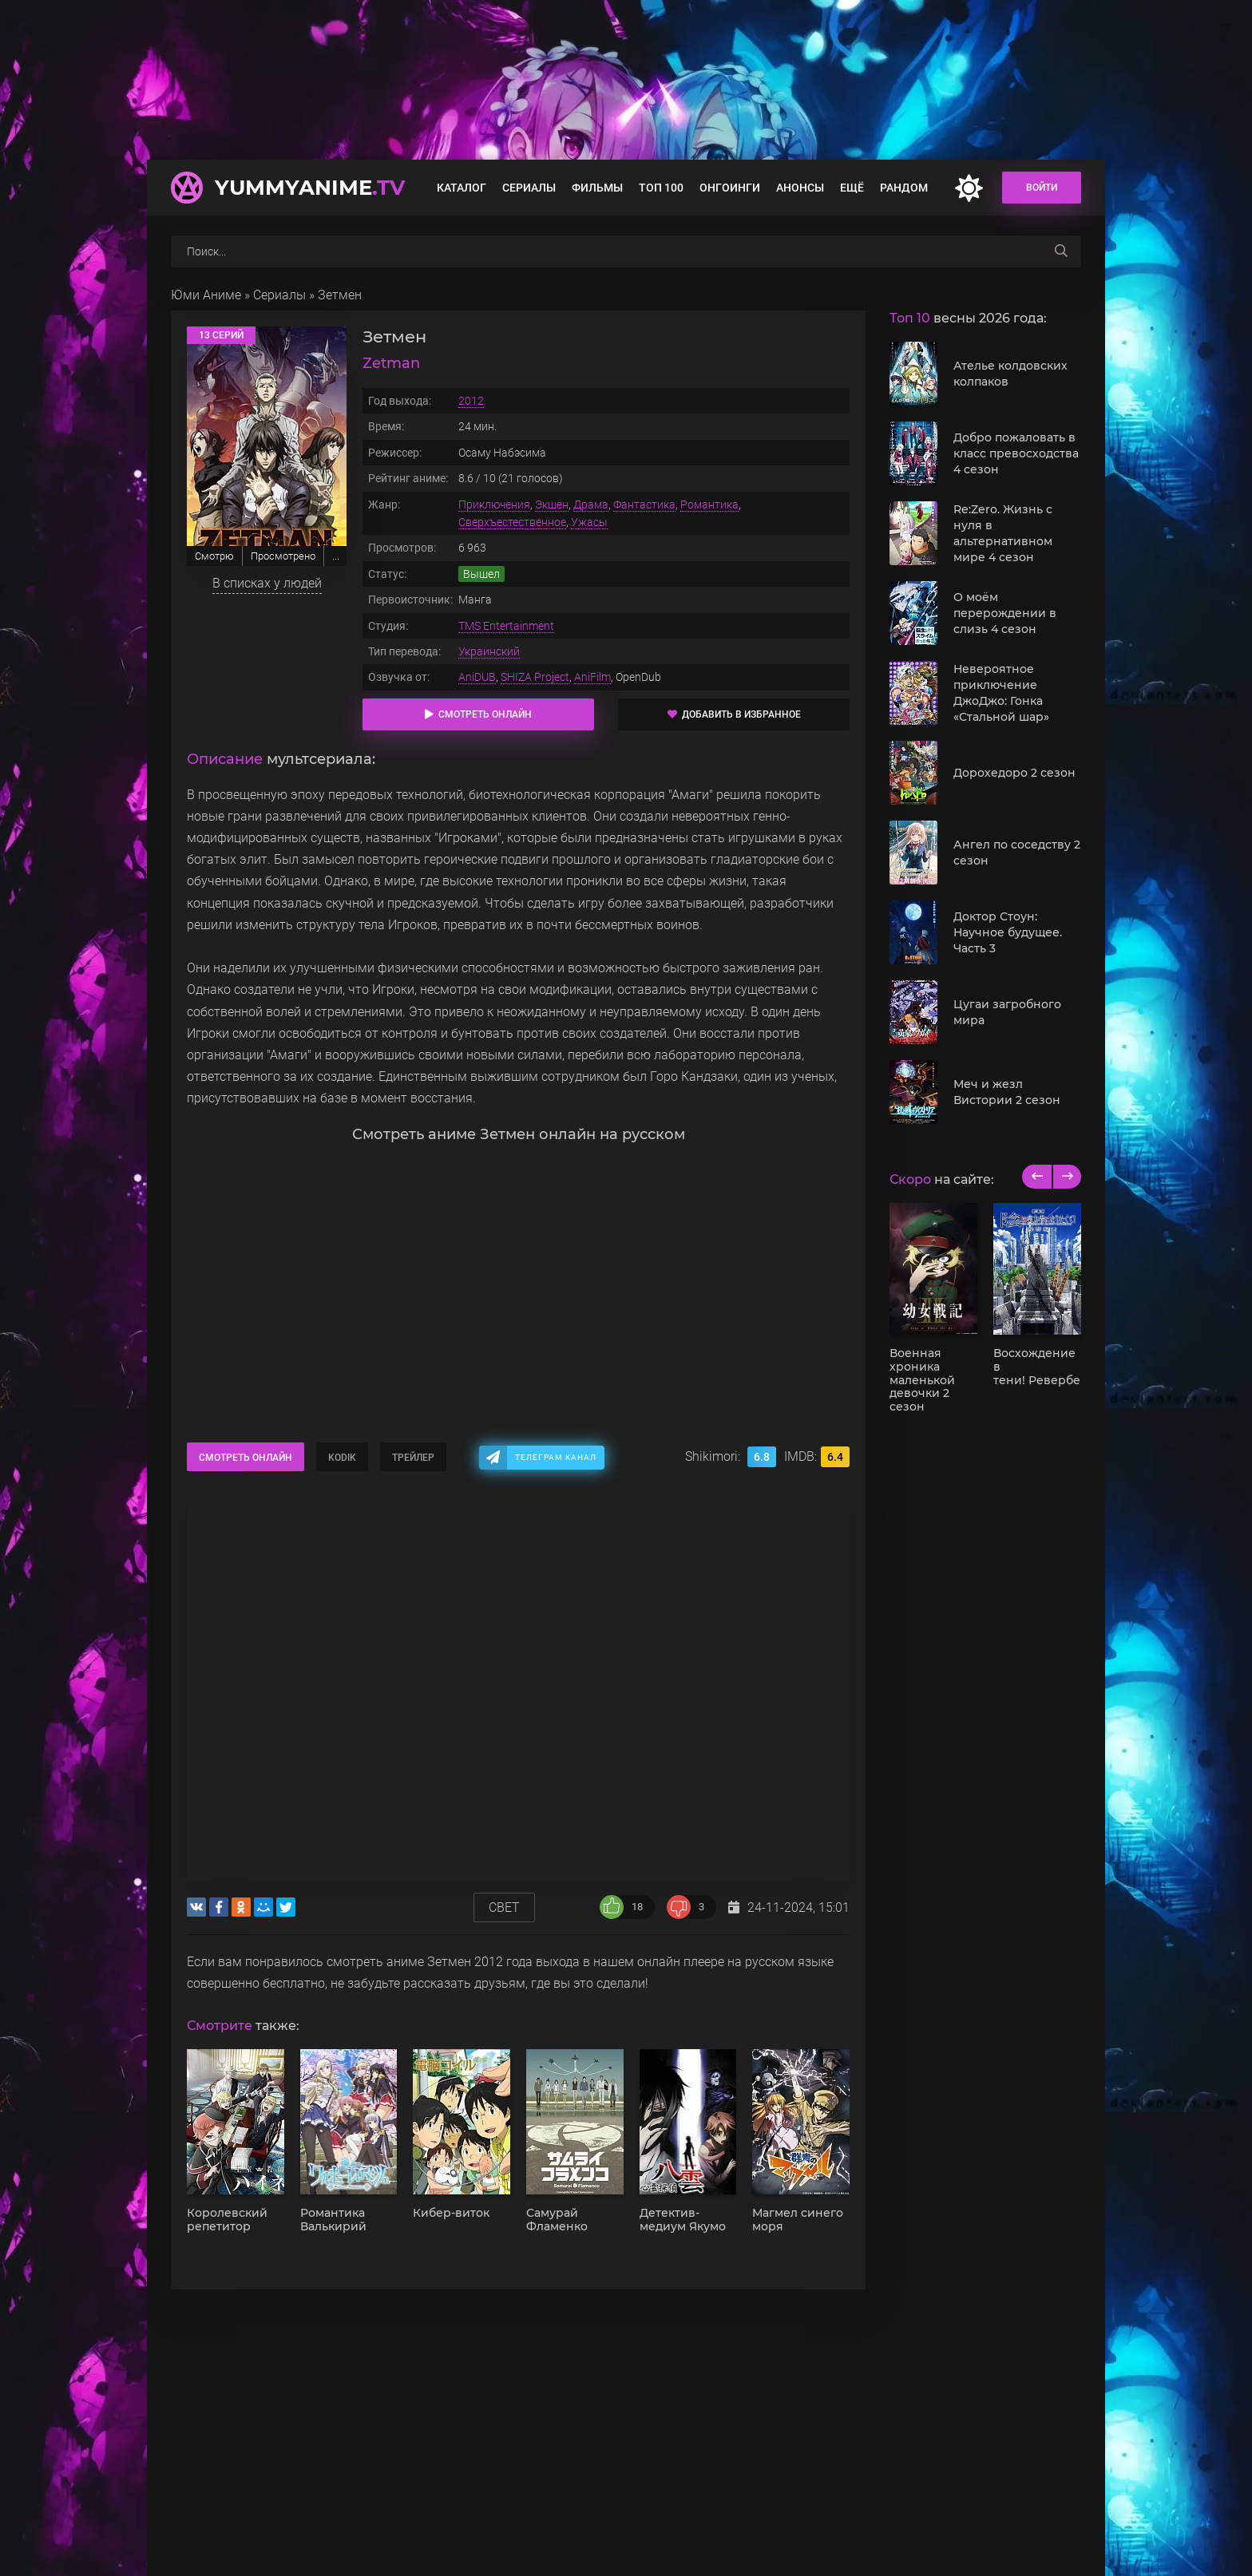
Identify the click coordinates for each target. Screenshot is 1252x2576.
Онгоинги (729, 187)
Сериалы (529, 187)
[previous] (1037, 1177)
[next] (1066, 1177)
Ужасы (589, 522)
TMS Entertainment (506, 625)
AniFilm (592, 677)
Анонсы (800, 187)
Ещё (852, 187)
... (335, 556)
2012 (471, 400)
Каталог (461, 187)
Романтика (709, 504)
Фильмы (597, 187)
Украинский (489, 651)
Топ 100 (661, 187)
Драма (590, 504)
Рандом (904, 187)
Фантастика (644, 504)
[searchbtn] (1061, 251)
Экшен (552, 504)
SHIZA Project (535, 677)
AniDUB (477, 677)
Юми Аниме (206, 295)
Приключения (494, 504)
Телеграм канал (555, 1457)
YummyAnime (310, 187)
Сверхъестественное (512, 522)
